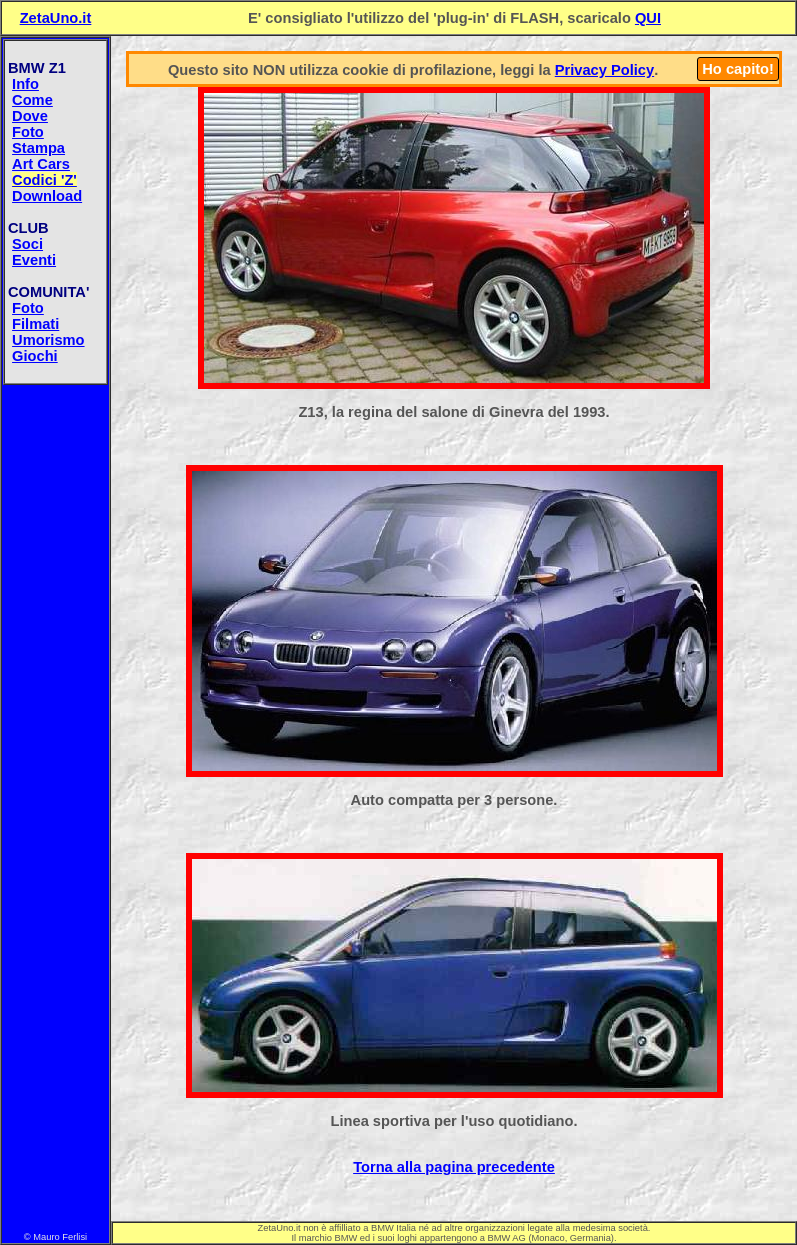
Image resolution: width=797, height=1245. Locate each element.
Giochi (35, 356)
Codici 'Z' (44, 180)
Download (47, 196)
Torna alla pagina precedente (454, 1167)
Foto (28, 132)
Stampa (38, 148)
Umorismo (48, 340)
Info (25, 84)
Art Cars (41, 164)
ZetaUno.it (56, 18)
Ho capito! (738, 69)
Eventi (34, 260)
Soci (27, 244)
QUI (648, 18)
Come (32, 100)
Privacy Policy (604, 70)
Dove (30, 116)
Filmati (35, 324)
